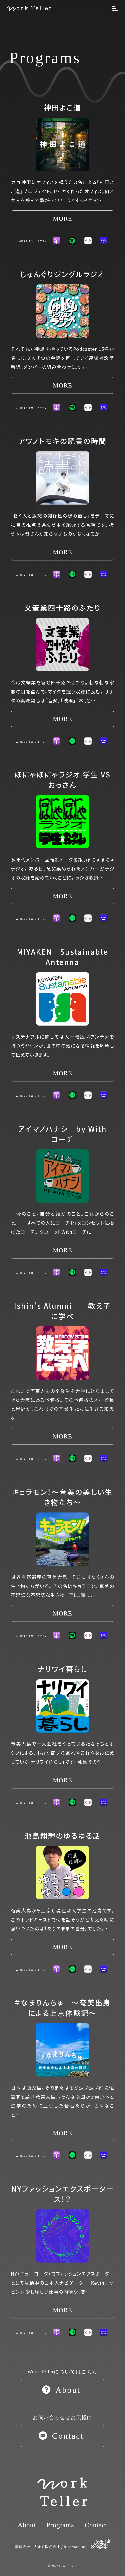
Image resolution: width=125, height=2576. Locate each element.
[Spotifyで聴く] (73, 240)
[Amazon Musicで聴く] (104, 240)
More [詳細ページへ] (62, 218)
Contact (96, 2525)
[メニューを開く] (115, 9)
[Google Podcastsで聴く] (88, 240)
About (27, 2525)
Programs (60, 2525)
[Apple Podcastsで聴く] (57, 240)
